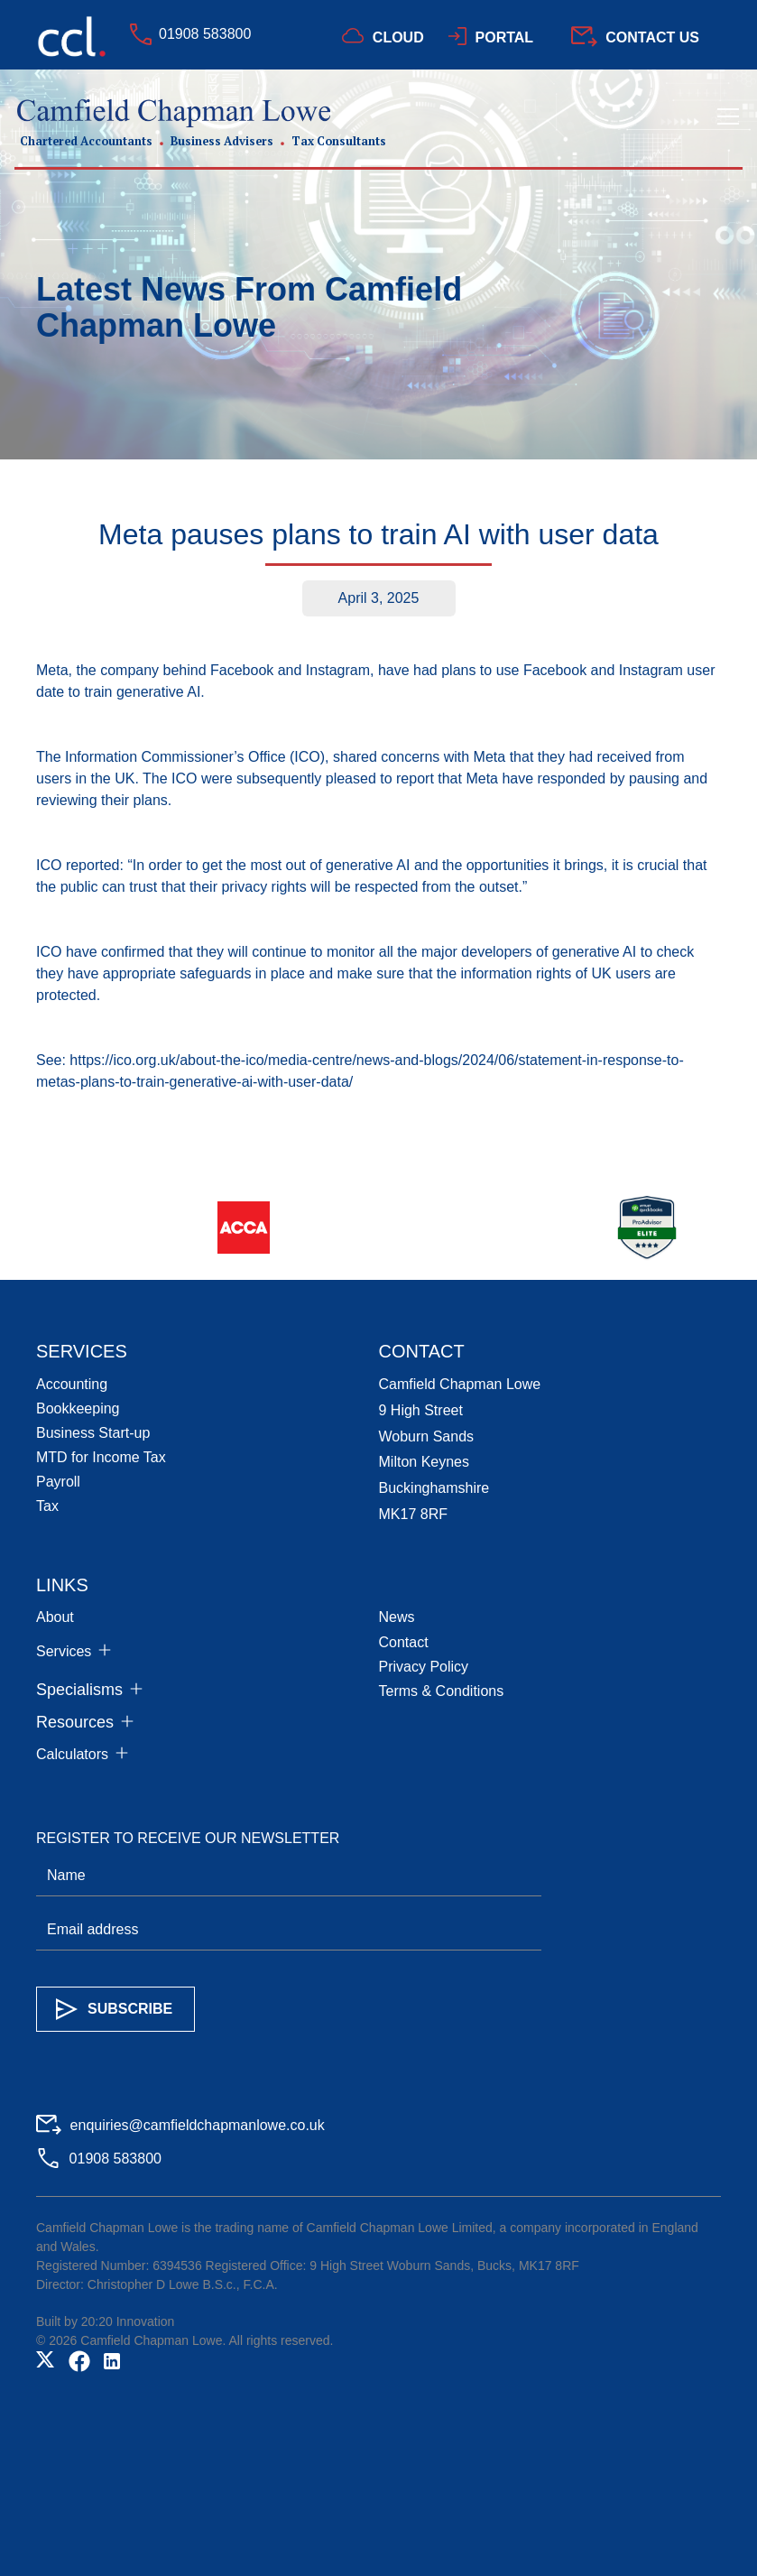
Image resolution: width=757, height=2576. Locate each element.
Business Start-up (93, 1433)
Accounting (71, 1384)
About (55, 1617)
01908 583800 (205, 34)
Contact (404, 1642)
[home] (200, 123)
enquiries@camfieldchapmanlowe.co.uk (197, 2125)
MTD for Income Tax (101, 1457)
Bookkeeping (78, 1408)
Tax (47, 1506)
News (397, 1617)
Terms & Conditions (441, 1691)
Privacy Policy (424, 1666)
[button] (724, 123)
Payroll (58, 1481)
